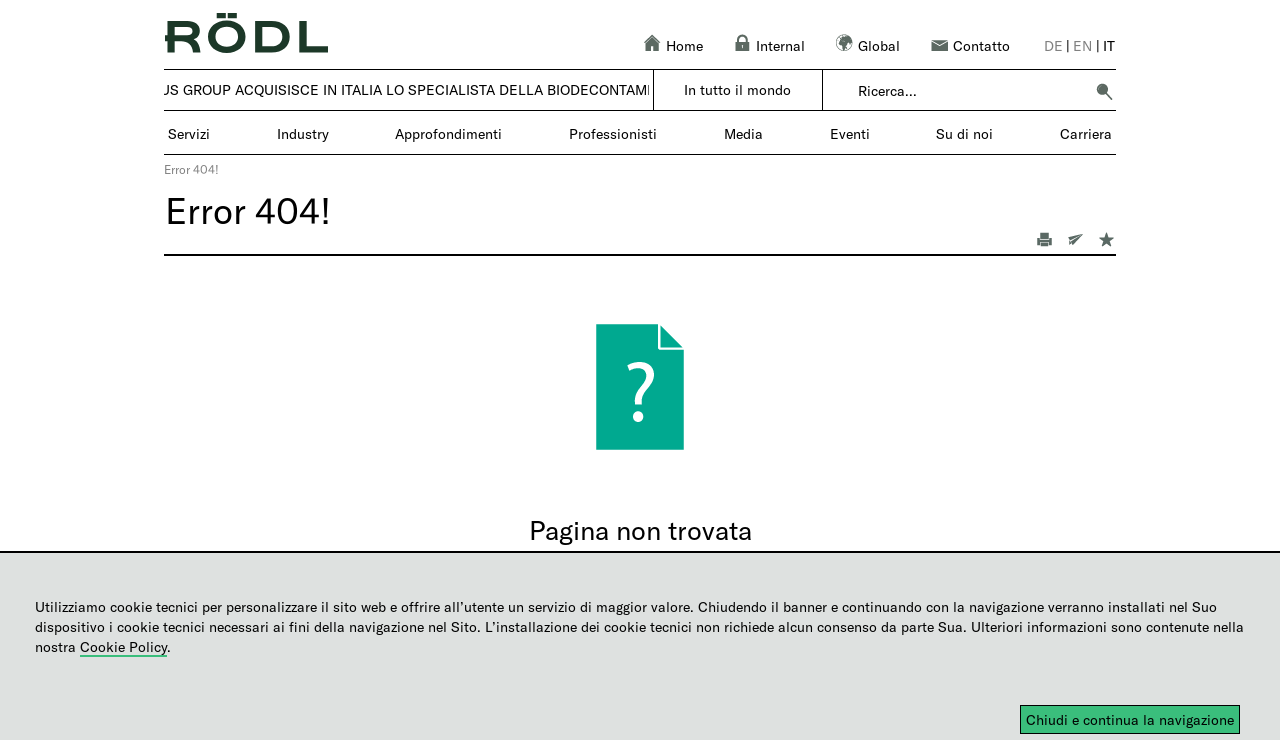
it (1109, 45)
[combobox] (970, 91)
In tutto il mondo (737, 89)
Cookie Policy (123, 646)
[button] (1104, 91)
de (1053, 45)
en (1082, 45)
